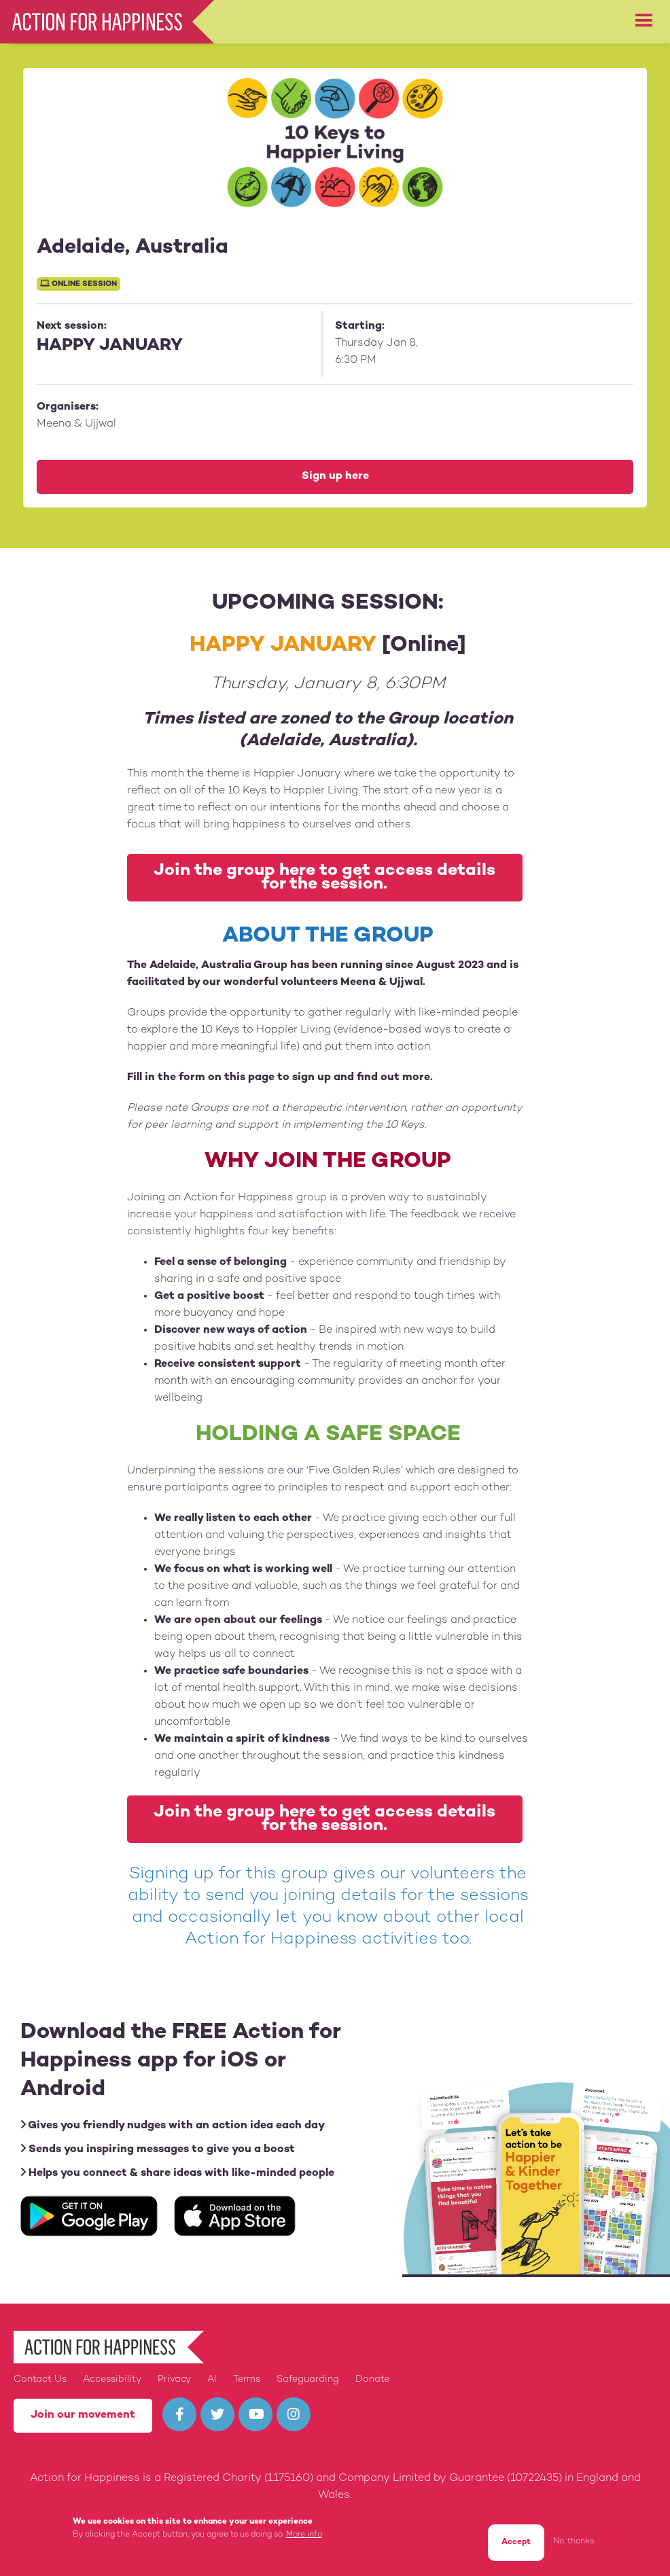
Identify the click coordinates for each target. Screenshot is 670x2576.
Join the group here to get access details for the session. (324, 877)
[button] (644, 21)
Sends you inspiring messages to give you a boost (157, 2149)
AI (212, 2379)
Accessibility (112, 2379)
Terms (246, 2379)
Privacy (174, 2379)
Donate (372, 2379)
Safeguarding (308, 2379)
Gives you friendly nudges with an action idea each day (172, 2125)
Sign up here (335, 476)
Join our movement (83, 2415)
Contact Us (40, 2379)
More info (304, 2534)
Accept (516, 2542)
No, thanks (573, 2541)
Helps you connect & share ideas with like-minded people (177, 2172)
